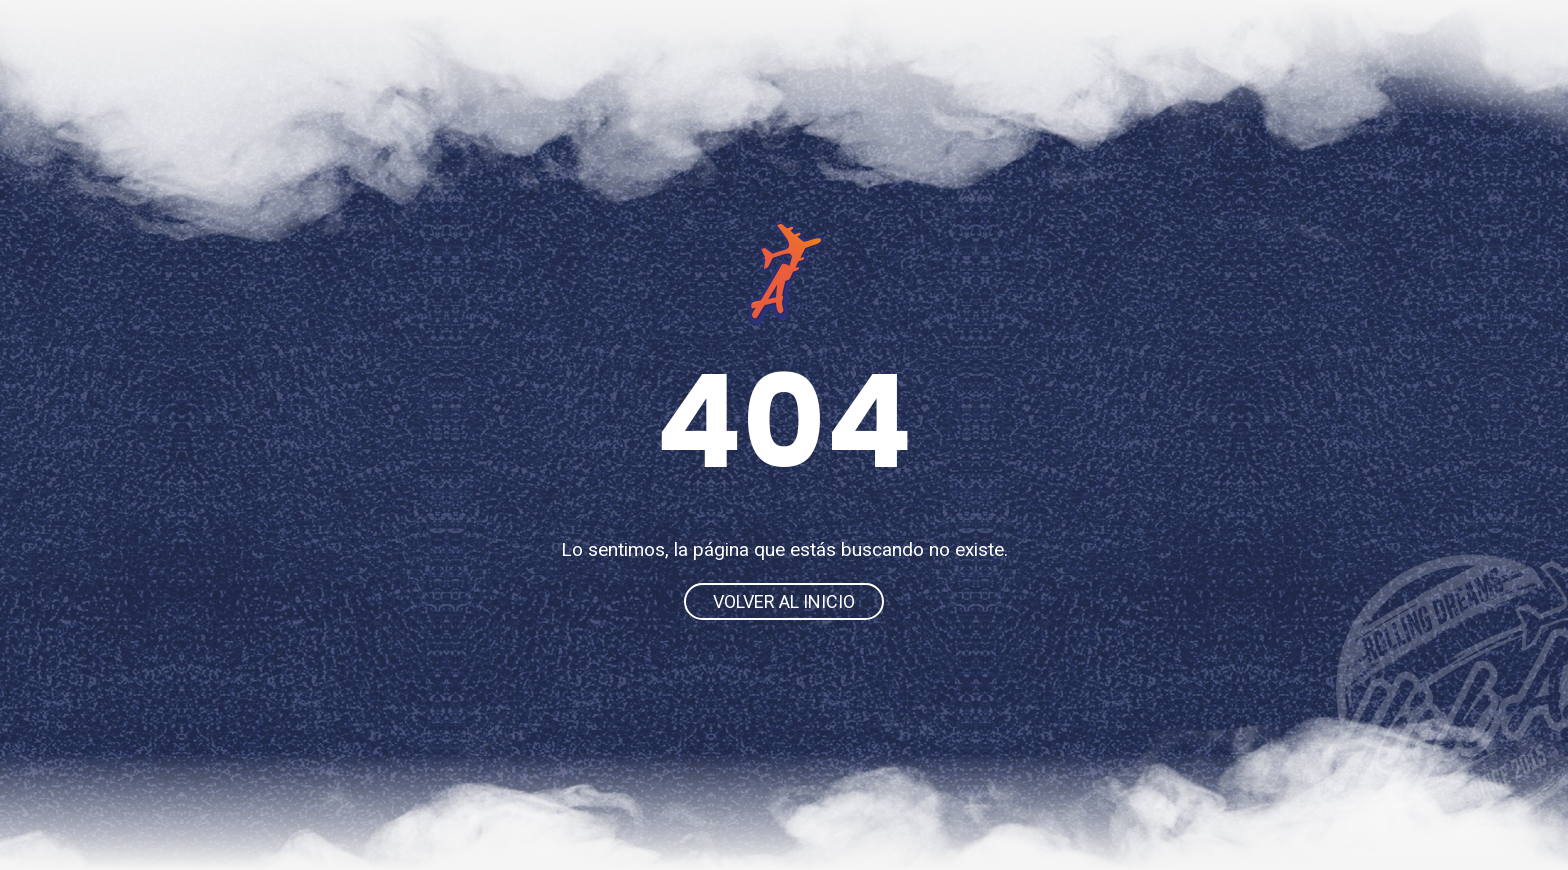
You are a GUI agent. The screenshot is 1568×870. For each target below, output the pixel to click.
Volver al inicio (784, 601)
